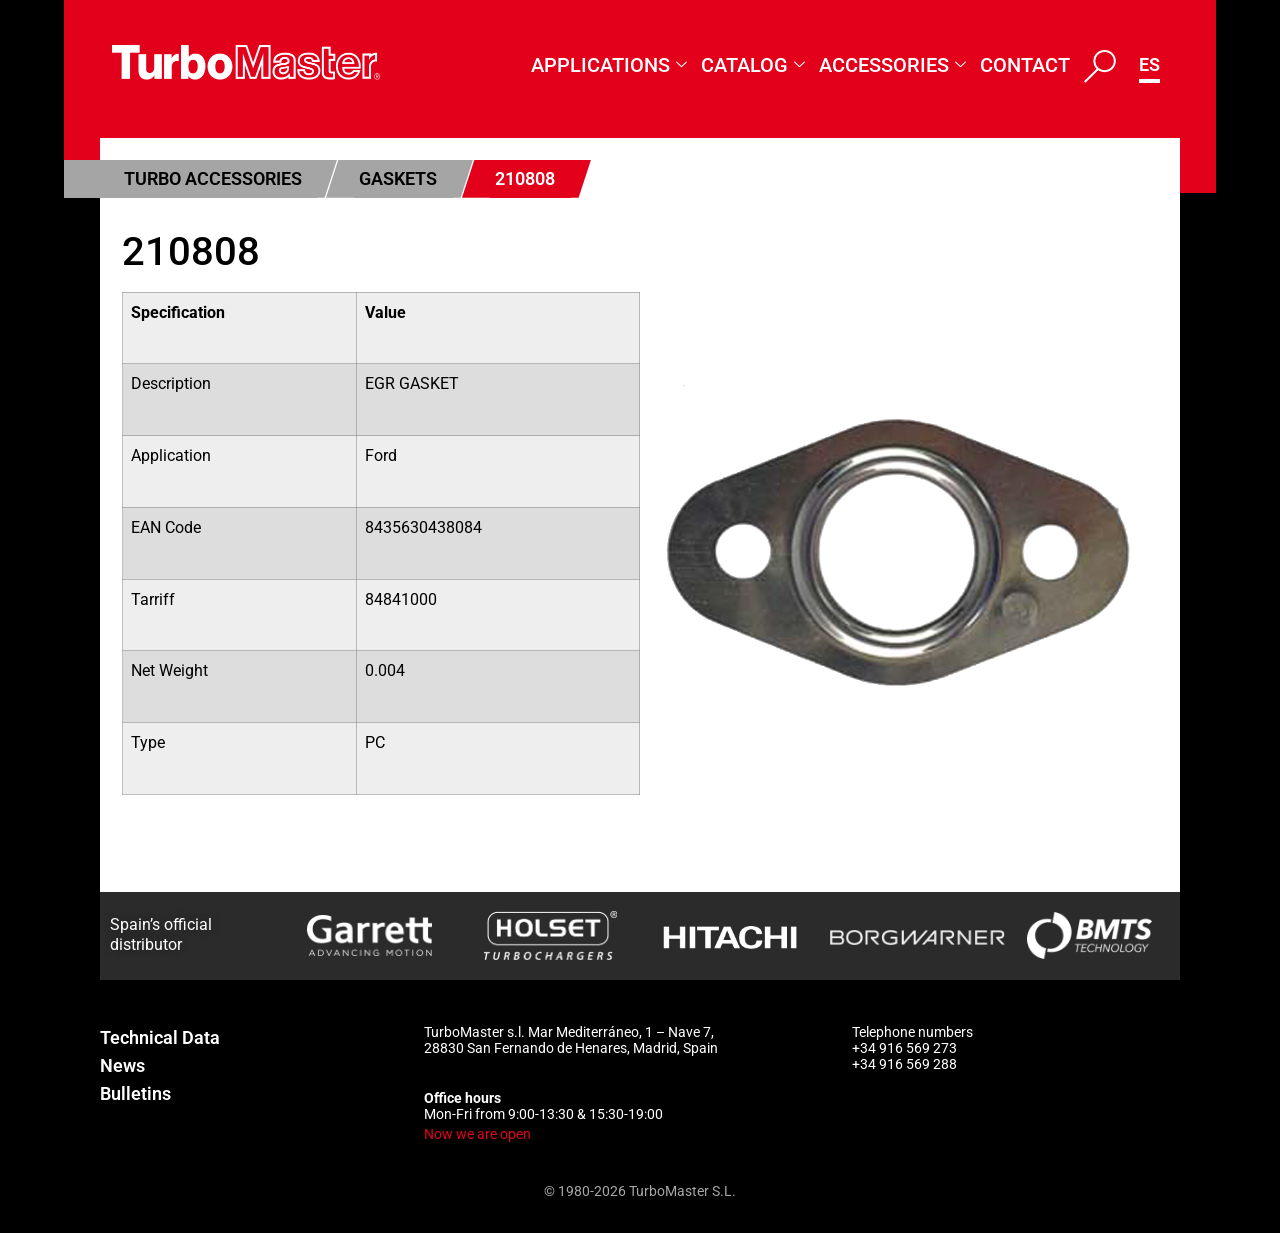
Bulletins (135, 1093)
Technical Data (160, 1037)
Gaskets (398, 178)
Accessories (892, 65)
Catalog (753, 65)
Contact (1025, 65)
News (122, 1065)
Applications (609, 65)
